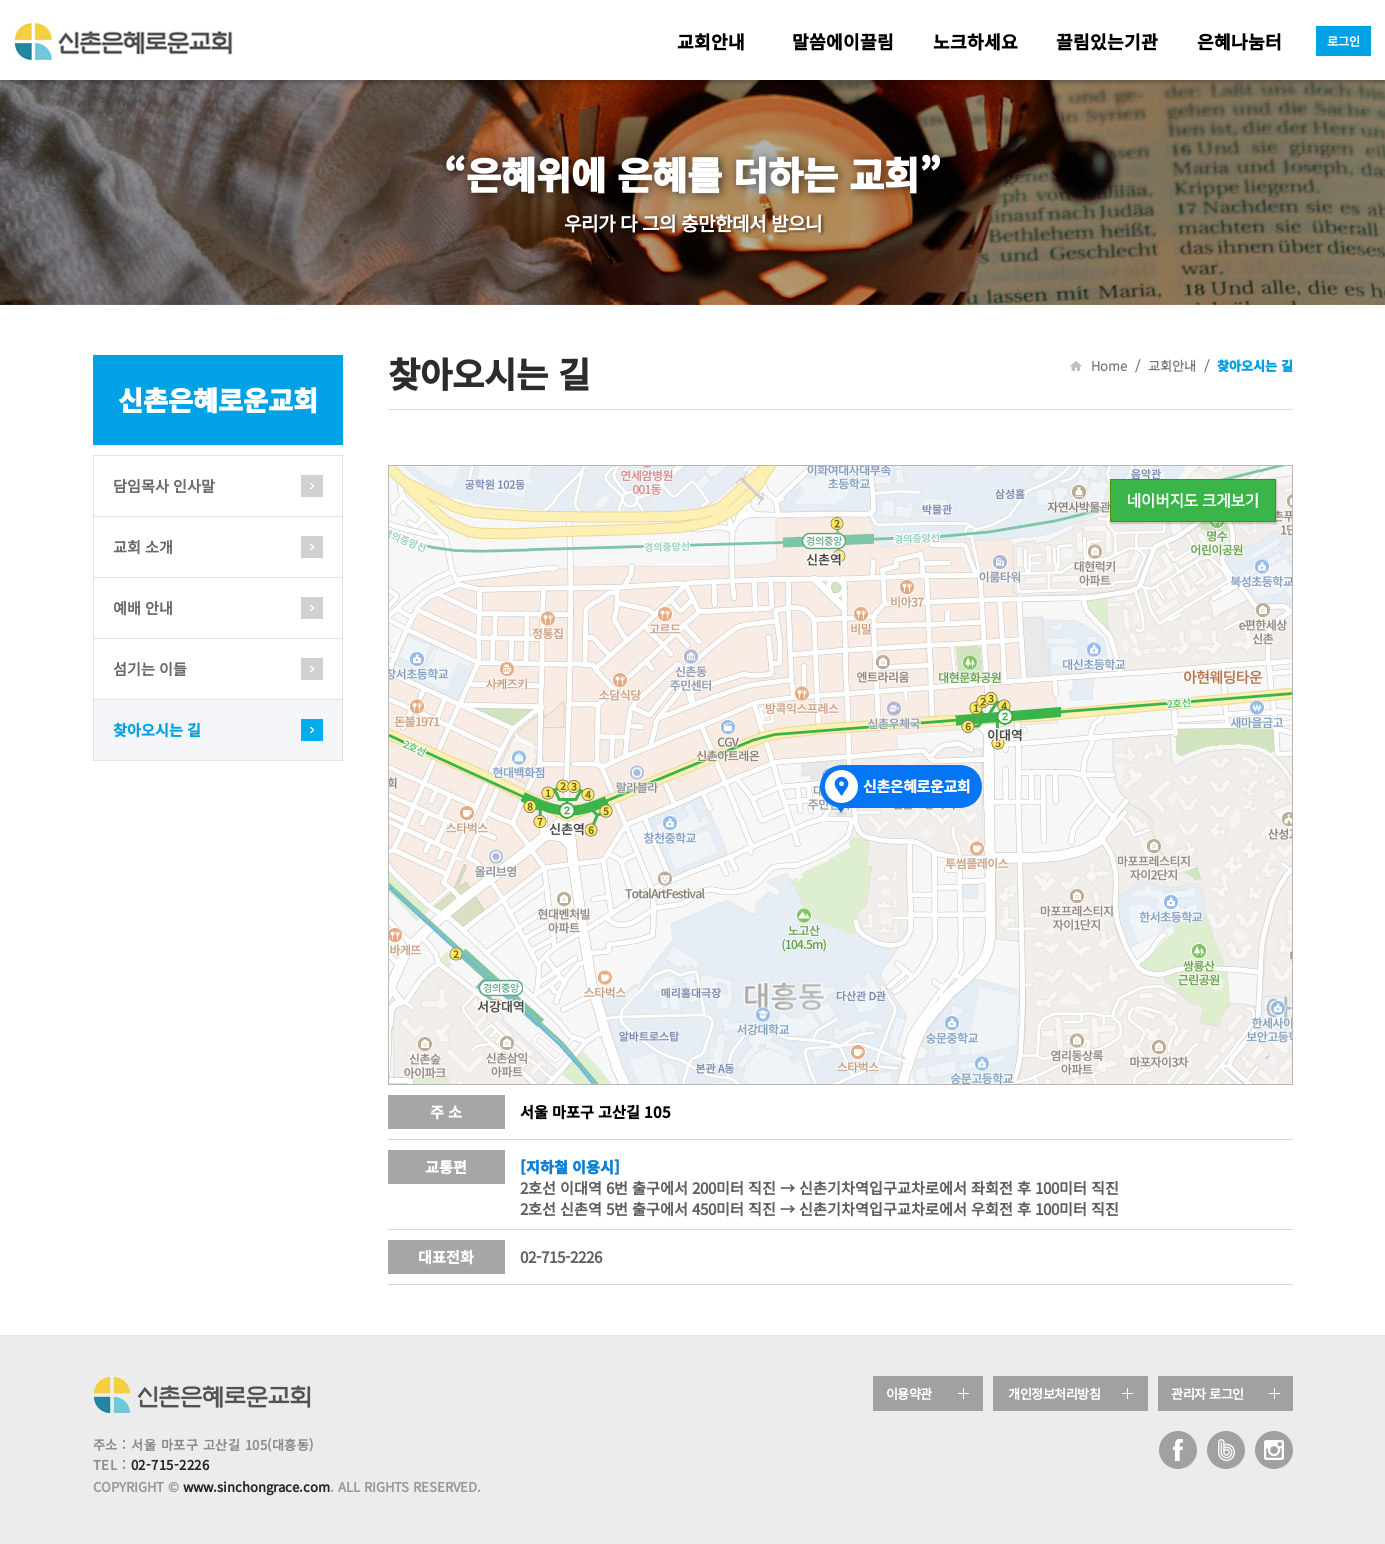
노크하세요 (975, 41)
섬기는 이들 (150, 668)
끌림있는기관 (1107, 41)
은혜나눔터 (1239, 41)
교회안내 (711, 41)
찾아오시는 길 (157, 729)
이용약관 (909, 1393)
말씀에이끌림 (843, 41)
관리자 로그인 (1207, 1393)
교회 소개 (143, 546)
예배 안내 (143, 607)
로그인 (1343, 40)
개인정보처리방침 (1054, 1393)
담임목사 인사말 (164, 485)
